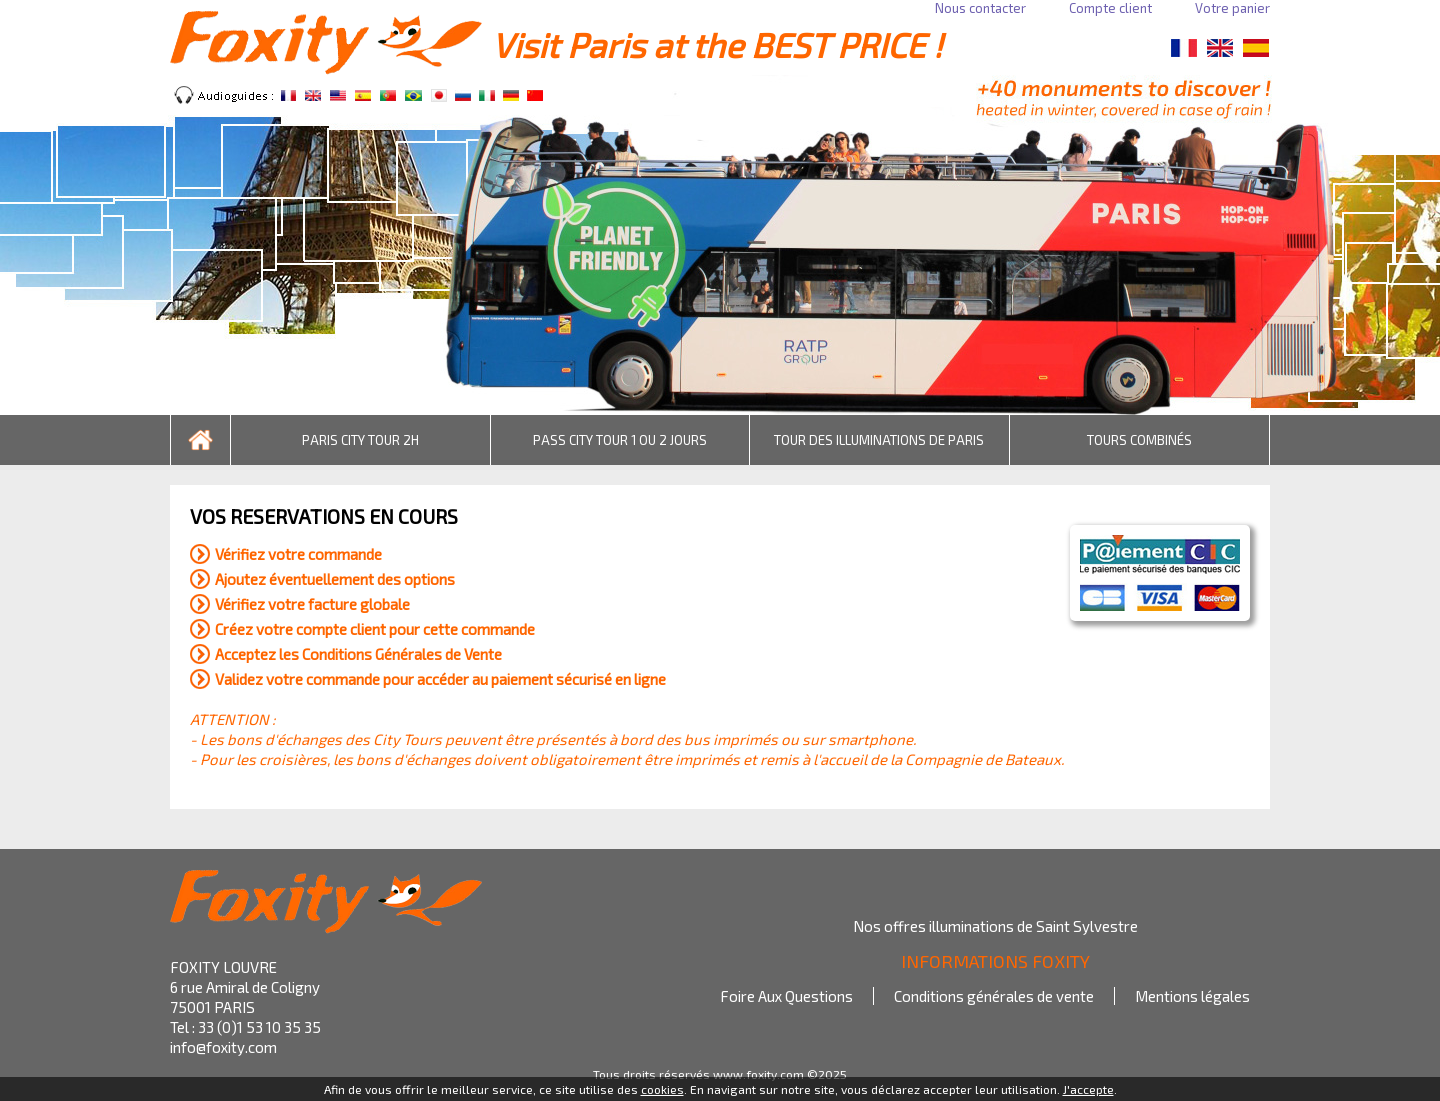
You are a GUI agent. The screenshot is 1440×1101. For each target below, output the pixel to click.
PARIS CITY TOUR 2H (360, 440)
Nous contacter (980, 8)
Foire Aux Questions (786, 996)
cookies (662, 1089)
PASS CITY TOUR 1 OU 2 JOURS (620, 440)
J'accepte (1088, 1089)
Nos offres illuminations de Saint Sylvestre (995, 926)
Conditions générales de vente (994, 996)
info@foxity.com (223, 1047)
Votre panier (1232, 8)
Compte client (1110, 8)
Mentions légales (1192, 996)
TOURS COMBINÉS (1139, 440)
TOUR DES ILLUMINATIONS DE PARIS (879, 440)
